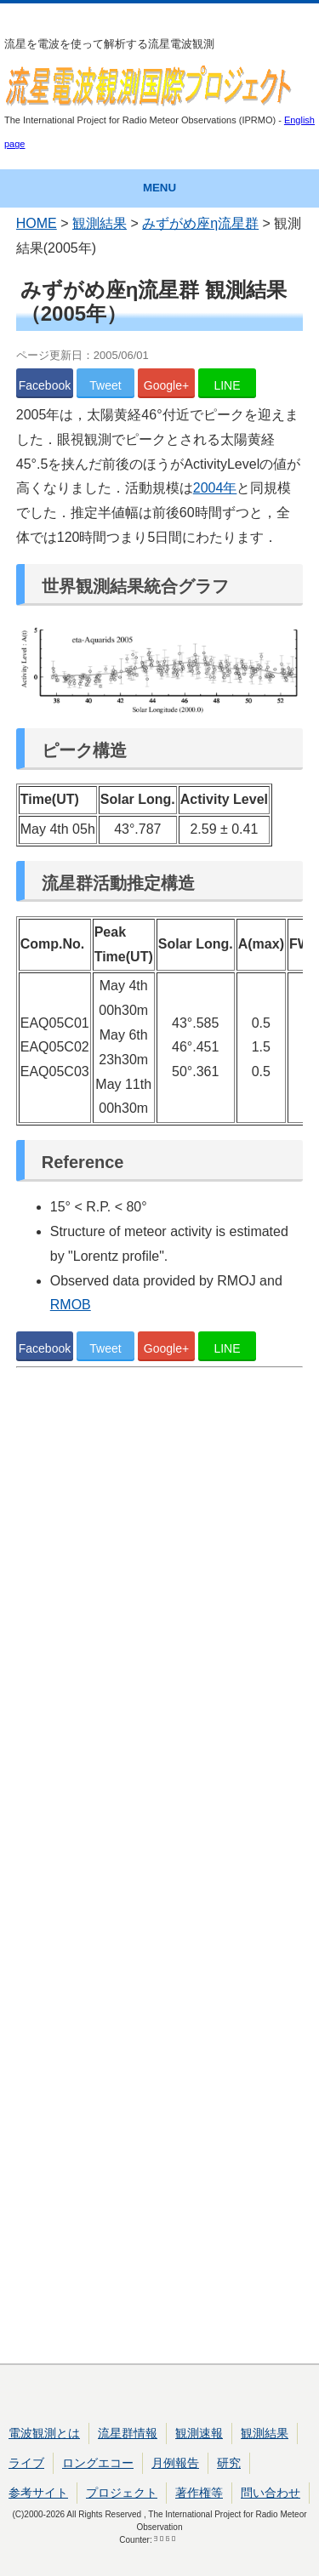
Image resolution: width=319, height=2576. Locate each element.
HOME (36, 223)
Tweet (105, 385)
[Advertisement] (160, 1869)
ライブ (26, 2463)
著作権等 (199, 2492)
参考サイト (38, 2492)
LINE (227, 385)
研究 (229, 2463)
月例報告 (175, 2463)
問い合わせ (270, 2492)
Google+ (166, 385)
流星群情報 (127, 2433)
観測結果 (99, 223)
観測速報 (199, 2433)
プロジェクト (121, 2492)
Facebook (45, 385)
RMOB (70, 1304)
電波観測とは (44, 2433)
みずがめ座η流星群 (200, 223)
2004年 (215, 488)
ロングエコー (98, 2463)
